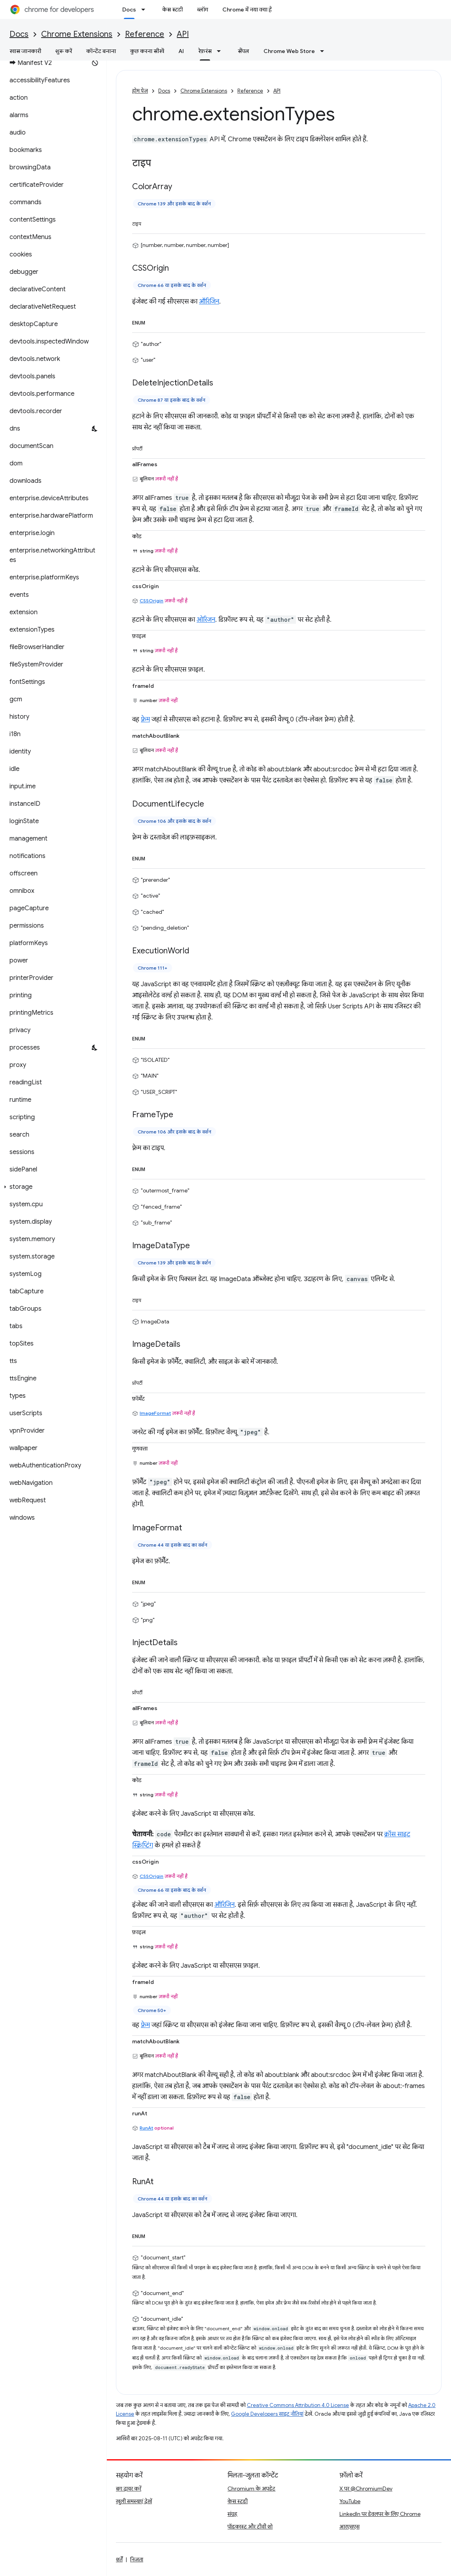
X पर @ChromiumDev (365, 2488)
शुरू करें (63, 51)
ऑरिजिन (209, 302)
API (183, 34)
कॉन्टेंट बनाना (101, 51)
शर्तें (119, 2559)
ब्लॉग (202, 9)
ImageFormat (155, 1413)
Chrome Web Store (289, 51)
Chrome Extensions (76, 34)
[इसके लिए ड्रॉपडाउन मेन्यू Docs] (145, 9)
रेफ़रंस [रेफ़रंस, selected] (205, 51)
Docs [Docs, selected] (129, 9)
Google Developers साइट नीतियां (267, 2414)
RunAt (146, 2128)
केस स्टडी (172, 9)
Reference (144, 34)
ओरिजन (206, 620)
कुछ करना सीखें (147, 51)
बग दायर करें (128, 2488)
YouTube (349, 2501)
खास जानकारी (25, 51)
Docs (18, 34)
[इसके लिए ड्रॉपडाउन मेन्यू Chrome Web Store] (324, 51)
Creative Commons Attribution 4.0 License (298, 2405)
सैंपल (243, 51)
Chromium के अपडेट (251, 2488)
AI (181, 51)
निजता (136, 2559)
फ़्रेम (145, 719)
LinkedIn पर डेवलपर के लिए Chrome (380, 2513)
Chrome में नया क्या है (247, 9)
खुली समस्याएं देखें (134, 2501)
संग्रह (232, 2513)
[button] (51, 1187)
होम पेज (140, 90)
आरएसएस (349, 2526)
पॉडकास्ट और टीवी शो (250, 2526)
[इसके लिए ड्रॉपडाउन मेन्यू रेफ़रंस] (221, 51)
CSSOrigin (151, 601)
